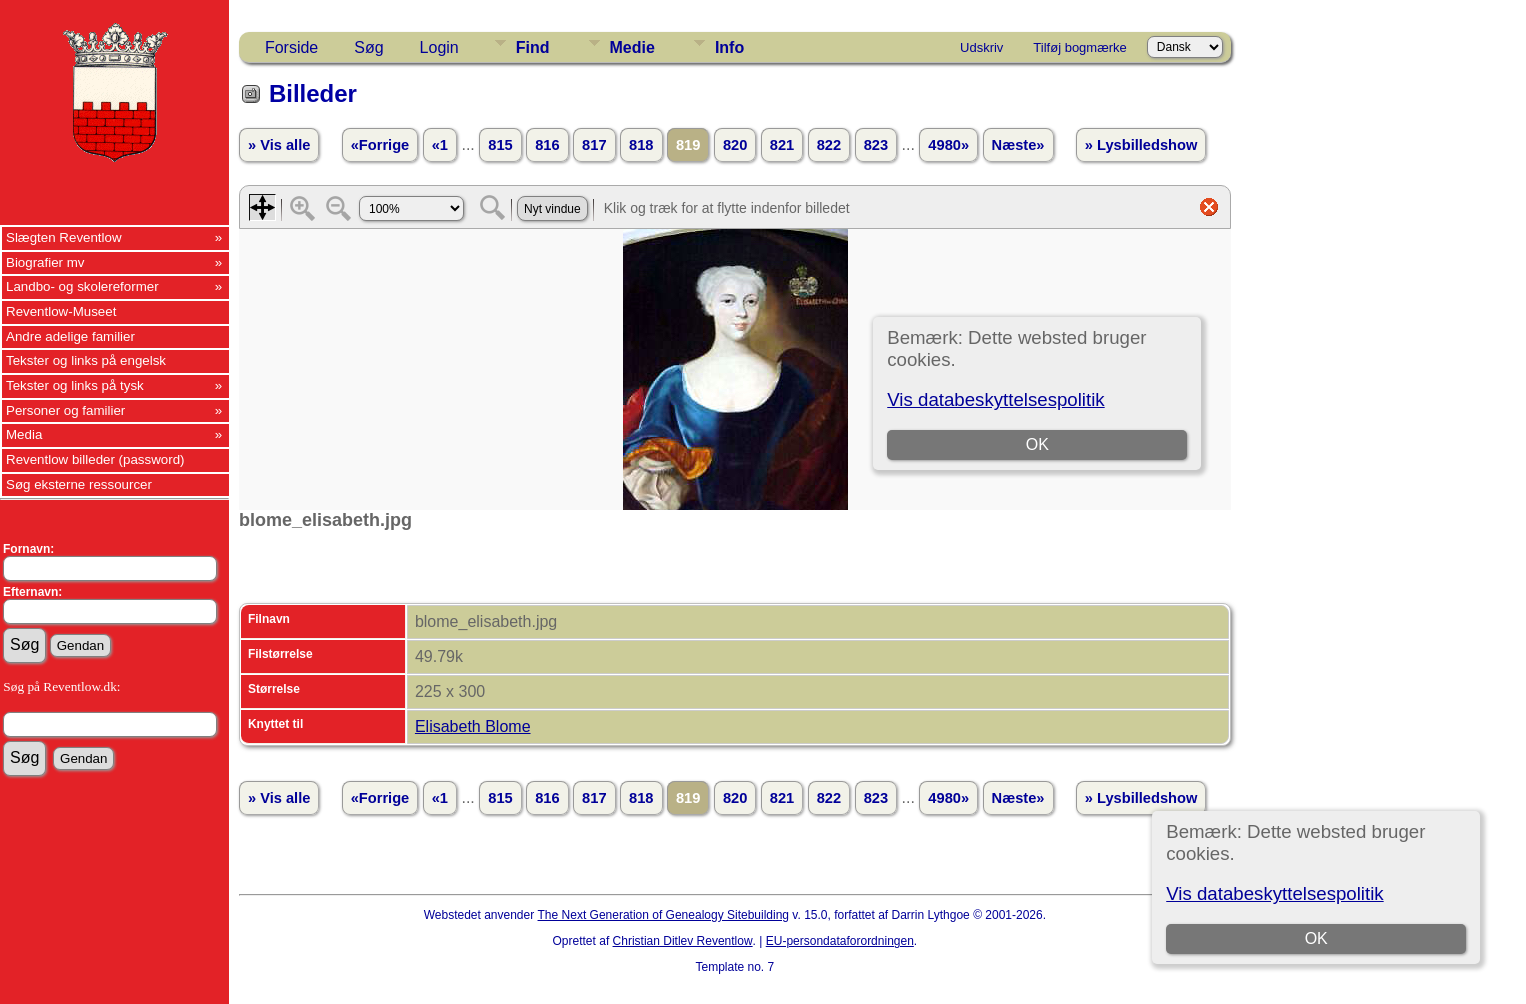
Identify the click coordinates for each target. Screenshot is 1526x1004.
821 (782, 145)
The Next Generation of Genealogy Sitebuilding (664, 915)
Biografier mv (45, 262)
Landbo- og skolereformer (82, 286)
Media (24, 434)
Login (439, 47)
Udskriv (981, 47)
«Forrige (380, 145)
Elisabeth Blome (473, 726)
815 (500, 145)
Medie (632, 47)
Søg (368, 47)
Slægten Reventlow (64, 237)
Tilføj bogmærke (1079, 47)
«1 (440, 145)
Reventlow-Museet (61, 311)
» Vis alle (279, 145)
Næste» (1018, 145)
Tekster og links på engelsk (86, 360)
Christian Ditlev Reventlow (683, 941)
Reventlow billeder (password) (95, 459)
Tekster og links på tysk (75, 385)
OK (1316, 938)
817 (594, 145)
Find (533, 47)
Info (729, 47)
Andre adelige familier (70, 336)
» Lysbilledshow (1141, 145)
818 (641, 145)
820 (735, 145)
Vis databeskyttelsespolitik (1274, 893)
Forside (291, 47)
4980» (948, 145)
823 (876, 145)
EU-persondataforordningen (840, 941)
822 (829, 145)
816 (547, 145)
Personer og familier (65, 410)
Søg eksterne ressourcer (79, 484)
